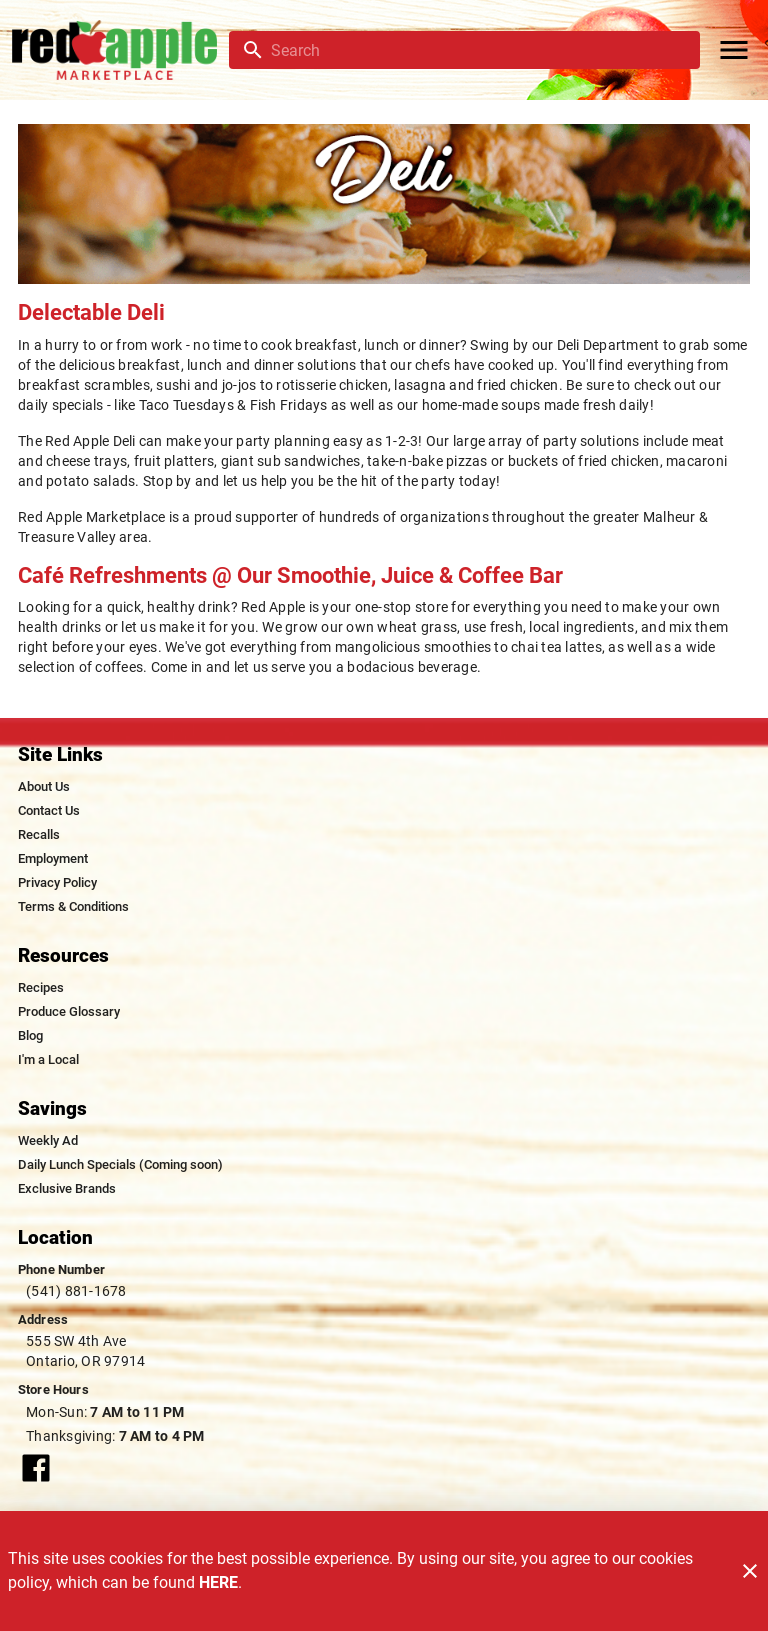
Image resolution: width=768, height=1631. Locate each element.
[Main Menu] (734, 50)
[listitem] (44, 787)
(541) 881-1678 (76, 1291)
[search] (478, 50)
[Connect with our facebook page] (36, 1466)
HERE (218, 1582)
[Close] (750, 1571)
